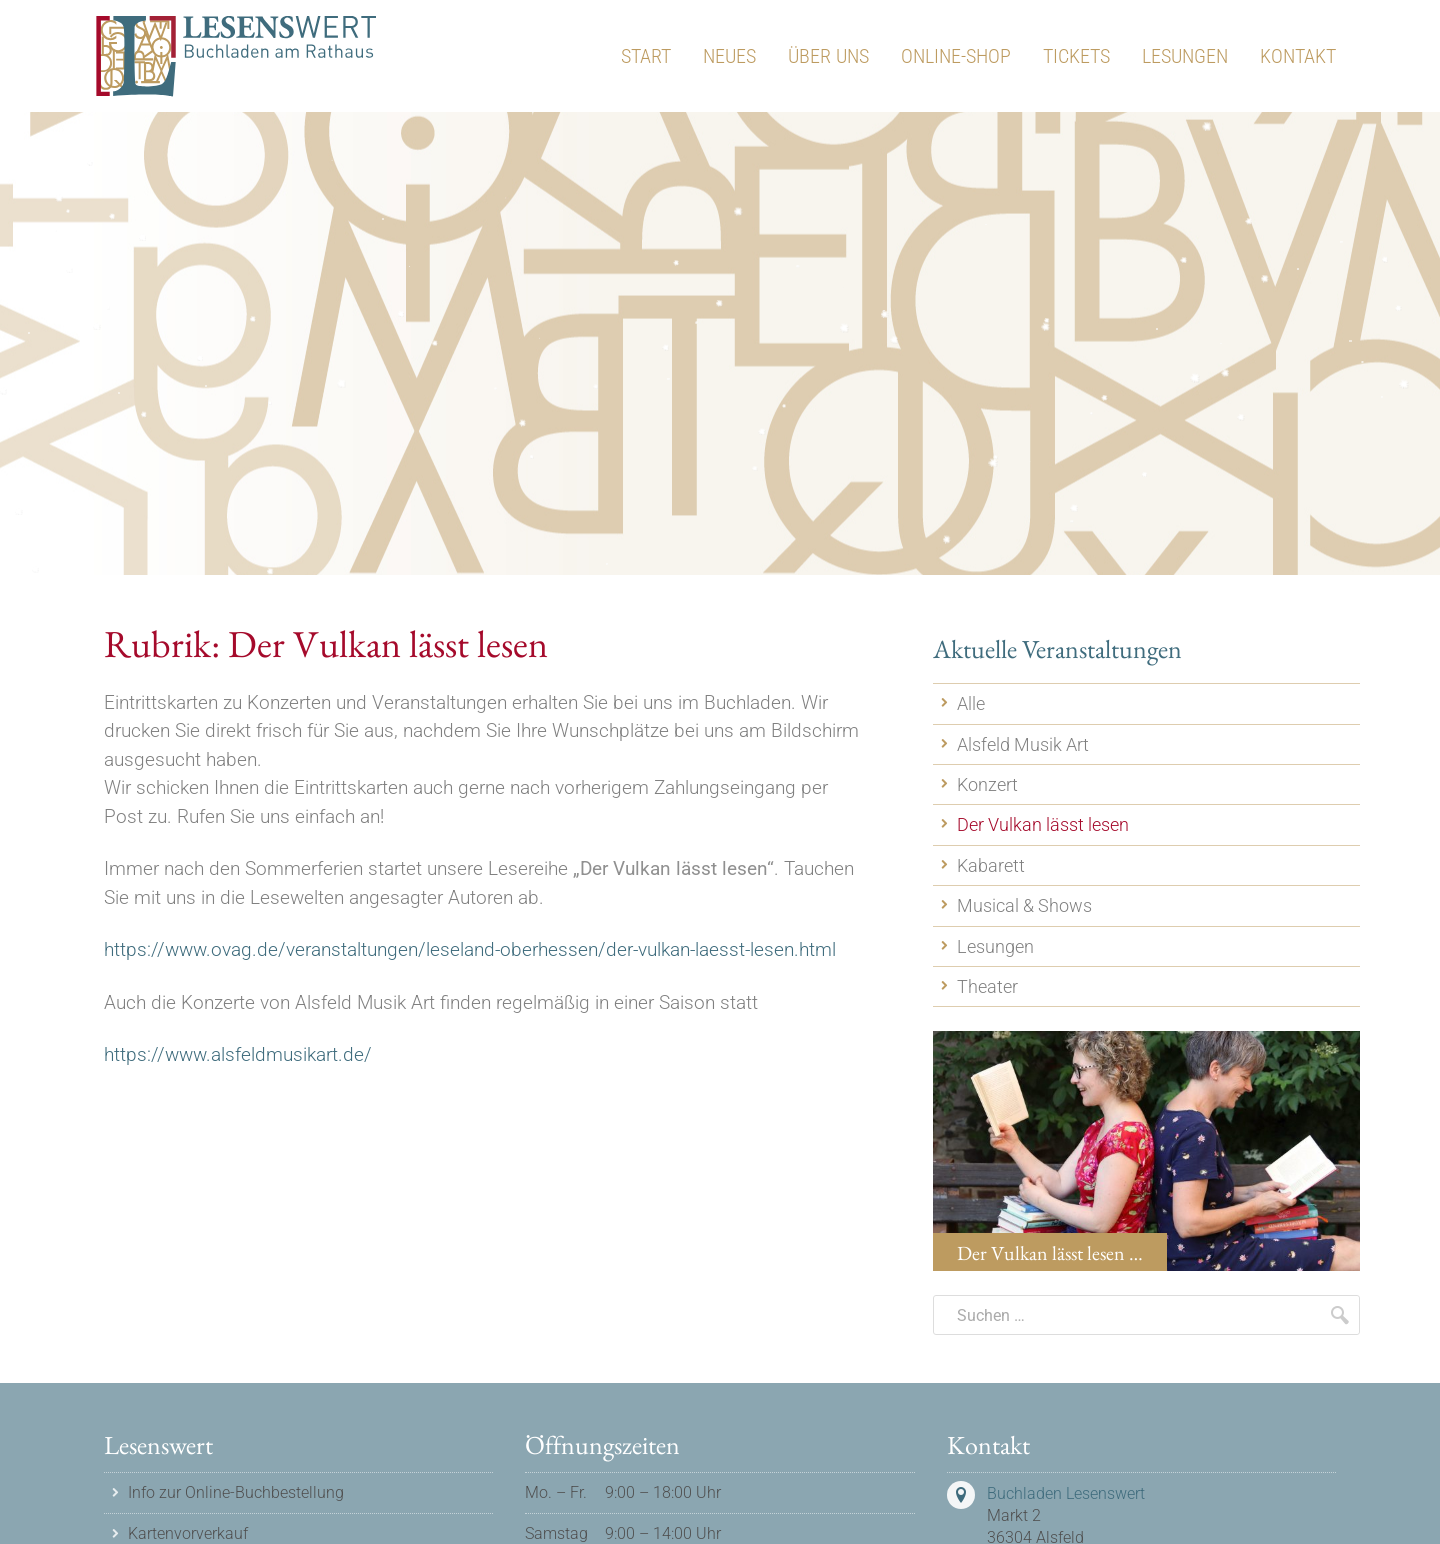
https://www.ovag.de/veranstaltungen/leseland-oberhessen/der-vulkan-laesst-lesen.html (470, 949)
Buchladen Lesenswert (1066, 1493)
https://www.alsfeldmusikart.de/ (238, 1054)
